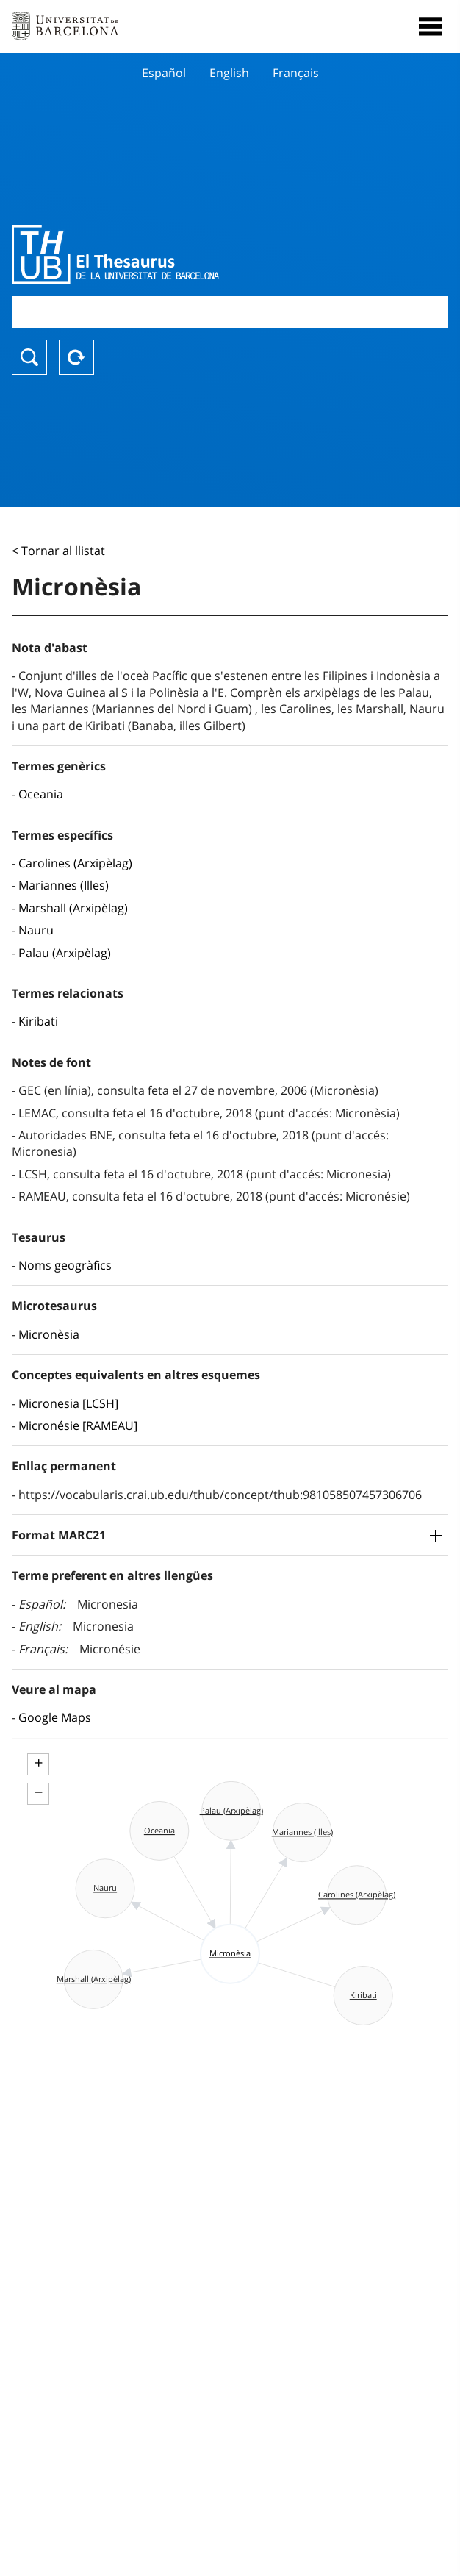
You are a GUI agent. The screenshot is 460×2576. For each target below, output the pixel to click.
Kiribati (38, 1021)
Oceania (40, 794)
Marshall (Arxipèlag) (73, 908)
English (229, 73)
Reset (76, 357)
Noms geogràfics (65, 1265)
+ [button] (39, 1762)
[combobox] (230, 311)
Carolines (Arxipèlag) (75, 863)
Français (296, 73)
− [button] (39, 1792)
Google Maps (54, 1717)
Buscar (29, 357)
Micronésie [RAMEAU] (77, 1425)
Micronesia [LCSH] (68, 1403)
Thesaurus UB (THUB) (164, 254)
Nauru (36, 930)
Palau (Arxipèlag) (64, 953)
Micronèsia (48, 1334)
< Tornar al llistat (58, 551)
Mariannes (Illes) (63, 885)
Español (164, 73)
